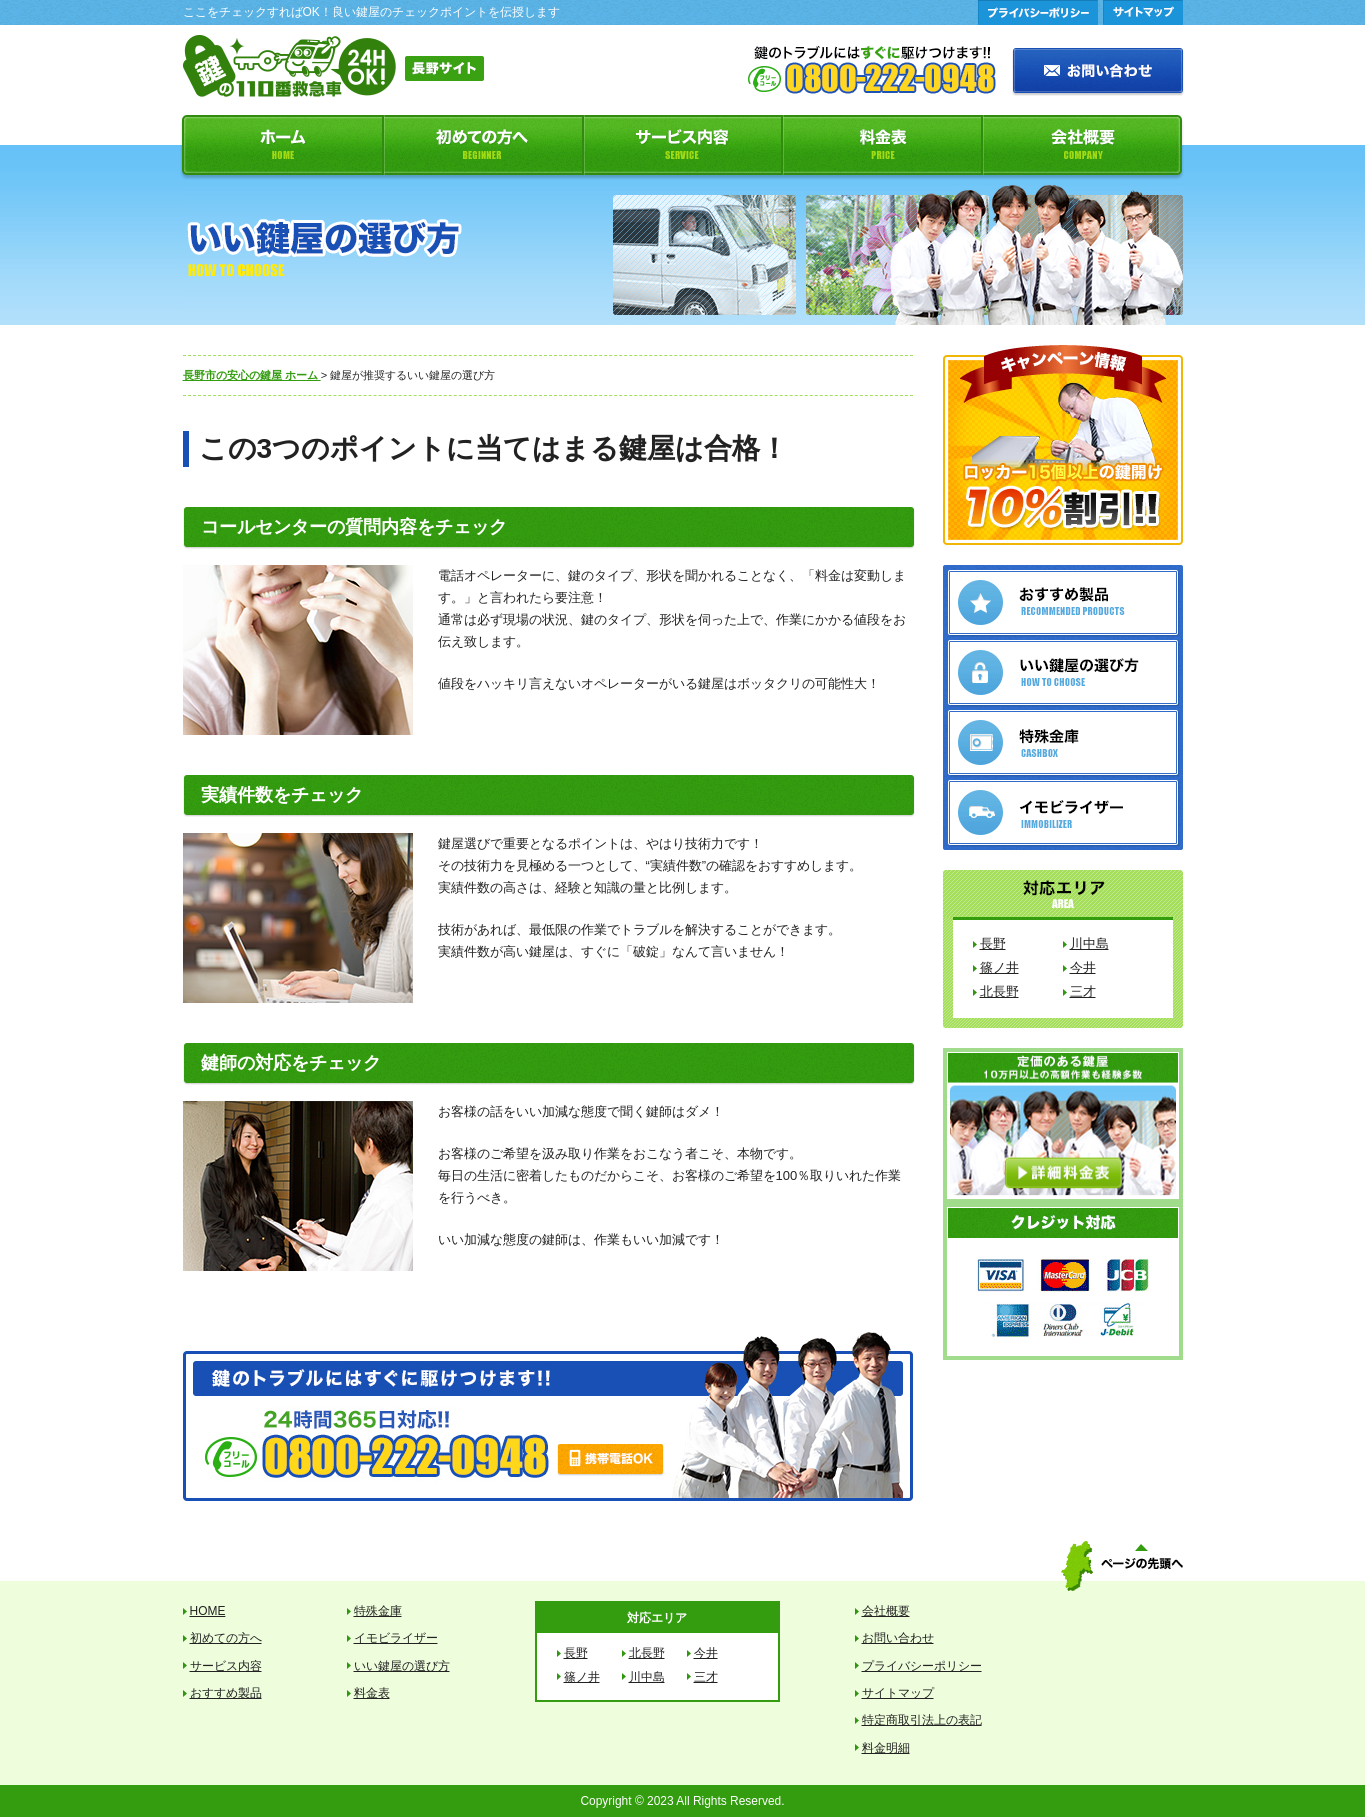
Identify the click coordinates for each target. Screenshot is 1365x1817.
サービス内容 (683, 148)
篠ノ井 (999, 967)
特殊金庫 (378, 1611)
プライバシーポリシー (922, 1666)
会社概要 (1084, 148)
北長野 (999, 991)
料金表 (883, 148)
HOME (208, 1611)
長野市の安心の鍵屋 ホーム (252, 375)
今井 (1083, 967)
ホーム (281, 148)
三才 (1083, 991)
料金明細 (886, 1748)
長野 (993, 943)
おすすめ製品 (226, 1693)
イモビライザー (396, 1638)
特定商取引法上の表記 (922, 1720)
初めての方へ (483, 148)
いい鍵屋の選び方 (402, 1666)
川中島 (1089, 943)
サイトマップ (898, 1693)
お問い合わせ (898, 1638)
